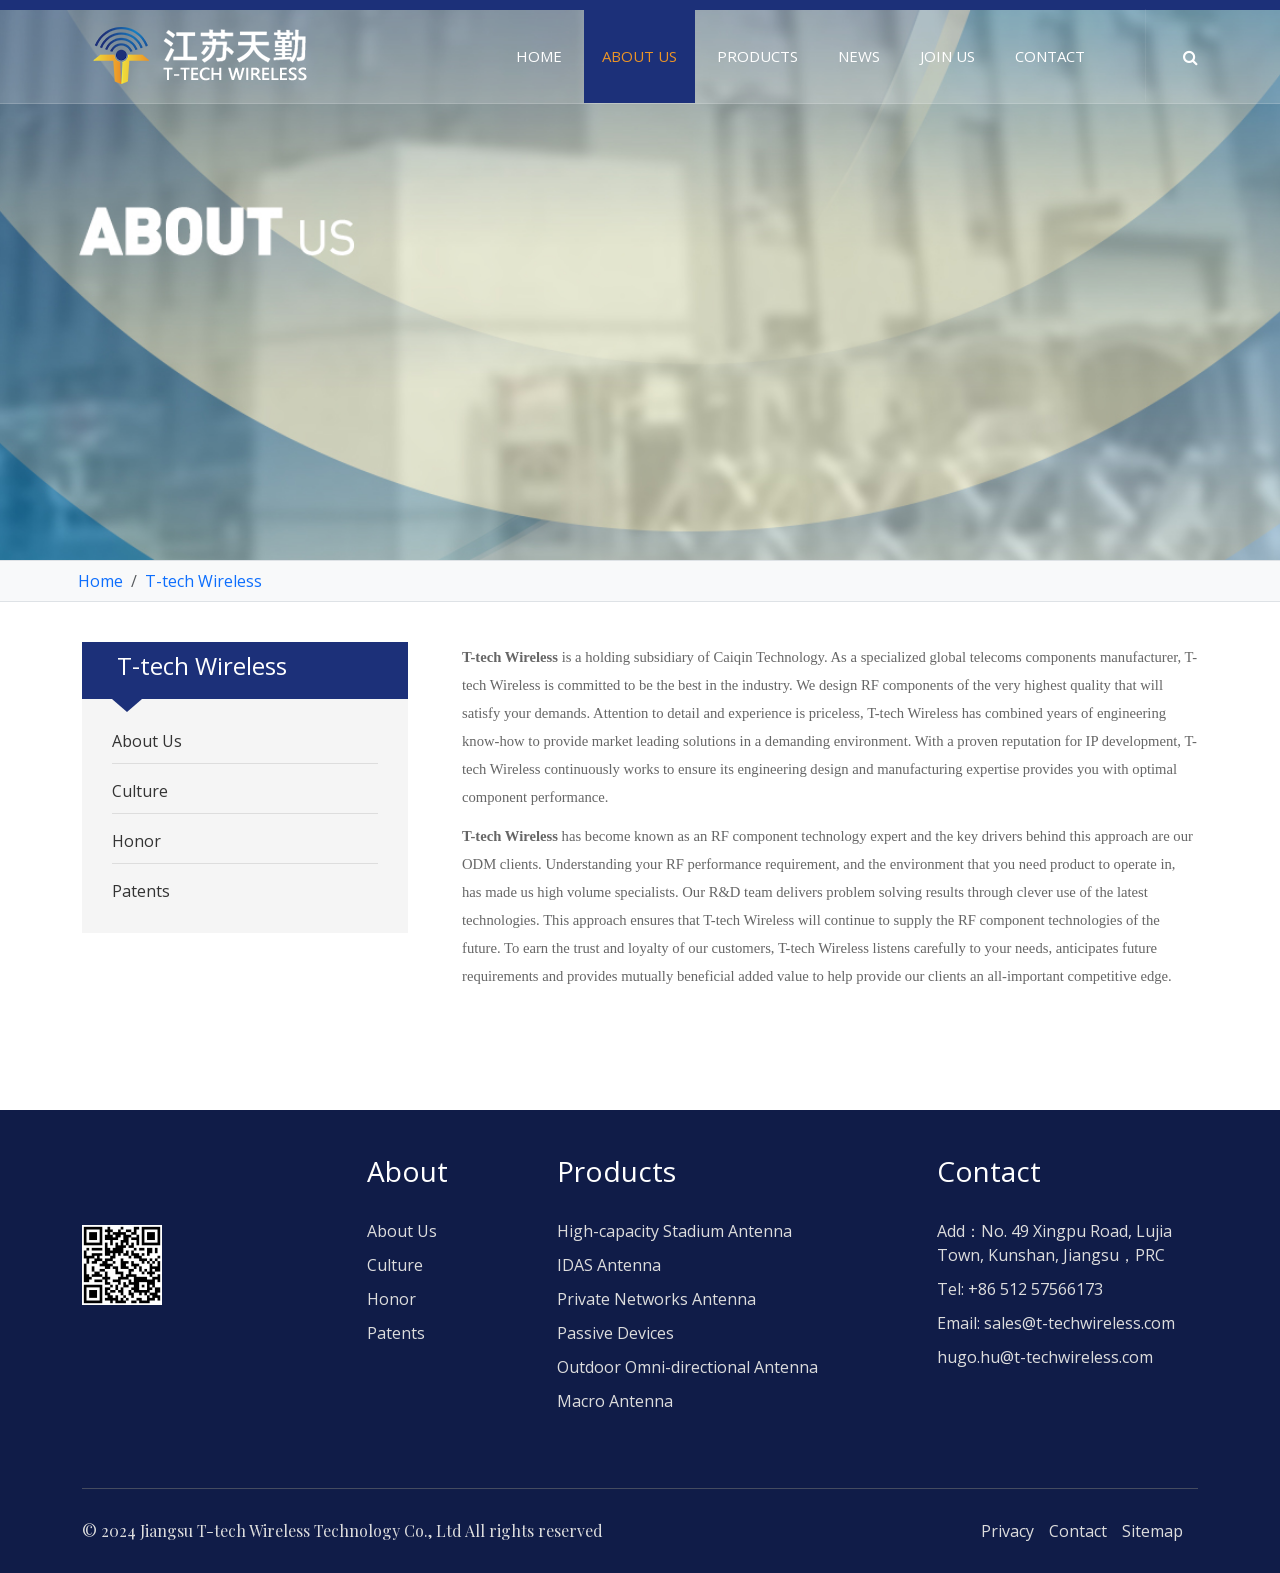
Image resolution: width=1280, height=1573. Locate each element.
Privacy (1007, 1531)
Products (757, 56)
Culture (140, 791)
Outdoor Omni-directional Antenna (687, 1367)
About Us (147, 741)
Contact (1050, 56)
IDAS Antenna (609, 1265)
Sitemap (1152, 1531)
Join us (947, 56)
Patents (141, 891)
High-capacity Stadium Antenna (674, 1231)
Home (539, 56)
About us (639, 56)
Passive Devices (615, 1333)
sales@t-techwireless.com (1079, 1323)
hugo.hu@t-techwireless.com (1045, 1357)
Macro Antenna (615, 1401)
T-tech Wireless (203, 581)
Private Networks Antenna (656, 1299)
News (859, 56)
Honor (136, 841)
